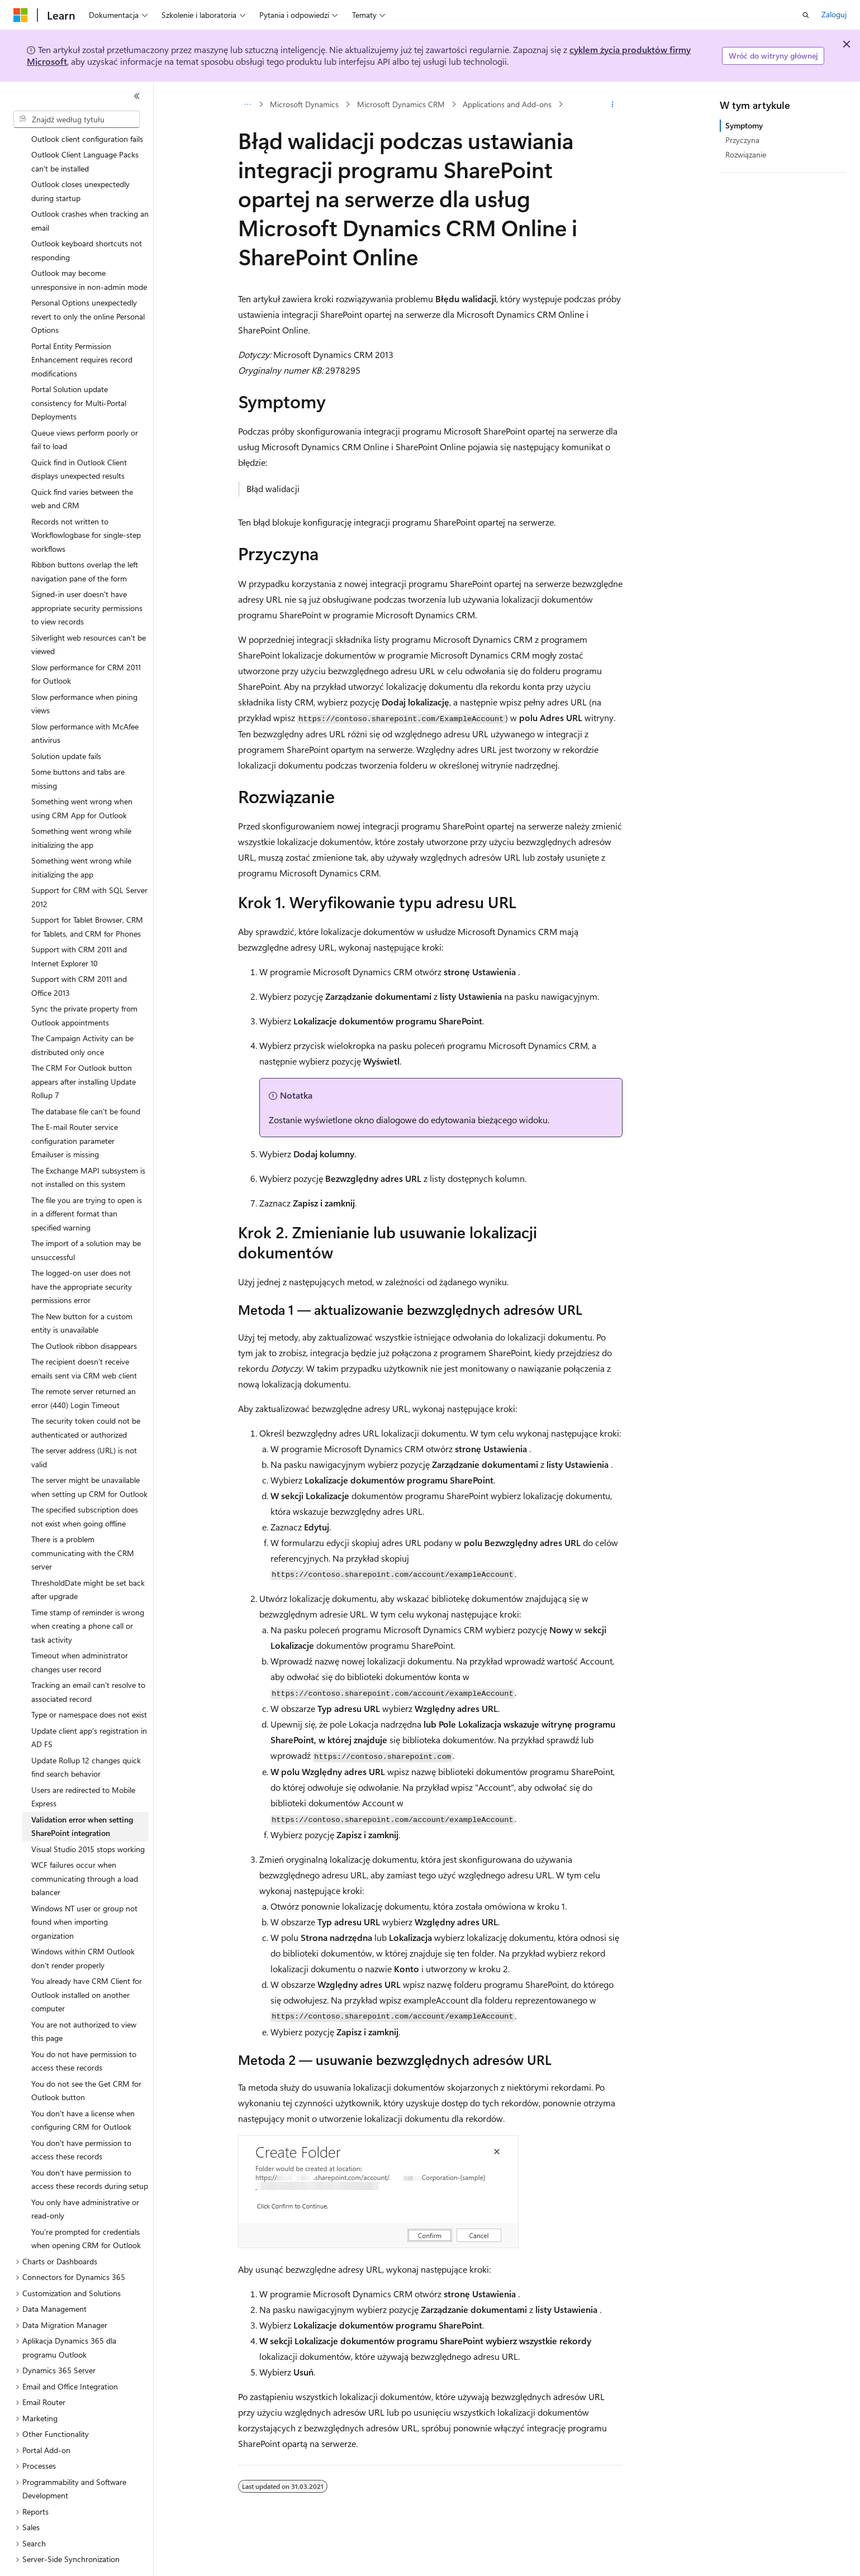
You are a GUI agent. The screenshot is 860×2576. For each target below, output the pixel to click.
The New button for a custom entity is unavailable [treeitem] (81, 1292)
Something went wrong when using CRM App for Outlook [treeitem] (81, 777)
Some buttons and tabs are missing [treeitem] (78, 748)
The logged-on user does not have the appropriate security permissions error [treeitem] (81, 1256)
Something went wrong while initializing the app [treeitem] (81, 807)
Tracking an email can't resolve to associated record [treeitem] (88, 1661)
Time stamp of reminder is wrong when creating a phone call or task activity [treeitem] (87, 1595)
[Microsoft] (20, 15)
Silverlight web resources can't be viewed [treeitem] (88, 614)
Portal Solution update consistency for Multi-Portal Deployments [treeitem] (78, 372)
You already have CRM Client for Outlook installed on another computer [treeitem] (86, 1964)
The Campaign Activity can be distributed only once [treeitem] (82, 1014)
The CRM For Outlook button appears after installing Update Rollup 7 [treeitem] (83, 1051)
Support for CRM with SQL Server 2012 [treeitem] (89, 866)
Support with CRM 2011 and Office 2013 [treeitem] (79, 955)
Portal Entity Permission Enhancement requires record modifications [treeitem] (81, 329)
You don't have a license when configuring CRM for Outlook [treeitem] (83, 2089)
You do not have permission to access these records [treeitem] (83, 2030)
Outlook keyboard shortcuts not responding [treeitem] (86, 219)
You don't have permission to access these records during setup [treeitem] (89, 2148)
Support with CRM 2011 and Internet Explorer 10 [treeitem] (79, 925)
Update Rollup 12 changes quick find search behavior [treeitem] (86, 1736)
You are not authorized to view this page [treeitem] (83, 2000)
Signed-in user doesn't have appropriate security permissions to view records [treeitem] (86, 577)
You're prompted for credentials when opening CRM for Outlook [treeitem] (86, 2208)
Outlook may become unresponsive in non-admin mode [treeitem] (89, 249)
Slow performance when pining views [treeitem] (84, 673)
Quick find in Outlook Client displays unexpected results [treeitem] (79, 438)
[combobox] (76, 119)
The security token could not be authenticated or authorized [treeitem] (85, 1397)
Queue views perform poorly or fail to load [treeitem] (84, 409)
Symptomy (744, 125)
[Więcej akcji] (612, 104)
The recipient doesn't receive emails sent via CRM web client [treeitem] (84, 1337)
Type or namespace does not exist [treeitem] (89, 1683)
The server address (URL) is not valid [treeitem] (84, 1426)
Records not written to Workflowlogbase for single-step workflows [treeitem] (86, 504)
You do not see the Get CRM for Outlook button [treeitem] (86, 2060)
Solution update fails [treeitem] (66, 725)
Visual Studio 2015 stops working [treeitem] (88, 1818)
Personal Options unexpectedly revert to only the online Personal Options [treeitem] (88, 285)
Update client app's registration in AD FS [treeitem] (89, 1707)
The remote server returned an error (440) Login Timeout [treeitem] (83, 1367)
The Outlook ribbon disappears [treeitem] (84, 1315)
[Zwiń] (137, 96)
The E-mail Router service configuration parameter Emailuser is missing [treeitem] (74, 1110)
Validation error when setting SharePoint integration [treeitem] (82, 1795)
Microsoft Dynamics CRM (401, 104)
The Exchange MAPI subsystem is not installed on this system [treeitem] (88, 1146)
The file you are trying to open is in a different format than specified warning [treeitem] (86, 1183)
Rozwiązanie (745, 154)
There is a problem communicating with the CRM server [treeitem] (82, 1522)
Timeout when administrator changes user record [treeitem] (79, 1631)
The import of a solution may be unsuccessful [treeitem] (86, 1219)
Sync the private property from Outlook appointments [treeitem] (84, 984)
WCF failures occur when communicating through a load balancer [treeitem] (84, 1848)
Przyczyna (742, 140)
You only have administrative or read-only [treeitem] (85, 2178)
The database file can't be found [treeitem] (85, 1080)
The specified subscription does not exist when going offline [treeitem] (84, 1485)
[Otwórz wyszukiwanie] (806, 15)
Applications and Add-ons (507, 104)
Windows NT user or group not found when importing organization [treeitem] (84, 1891)
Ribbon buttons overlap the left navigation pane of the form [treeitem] (84, 540)
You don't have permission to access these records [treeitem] (81, 2119)
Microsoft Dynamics (304, 104)
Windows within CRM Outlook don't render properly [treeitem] (83, 1927)
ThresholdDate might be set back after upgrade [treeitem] (88, 1559)
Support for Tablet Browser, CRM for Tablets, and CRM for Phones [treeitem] (87, 896)
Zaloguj (834, 14)
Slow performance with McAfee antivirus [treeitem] (85, 702)
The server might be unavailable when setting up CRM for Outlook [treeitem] (89, 1456)
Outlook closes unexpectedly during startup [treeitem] (80, 160)
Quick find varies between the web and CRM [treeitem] (82, 468)
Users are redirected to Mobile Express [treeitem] (83, 1766)
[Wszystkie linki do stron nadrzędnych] (248, 104)
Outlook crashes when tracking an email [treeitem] (90, 190)
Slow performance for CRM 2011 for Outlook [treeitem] (86, 643)
